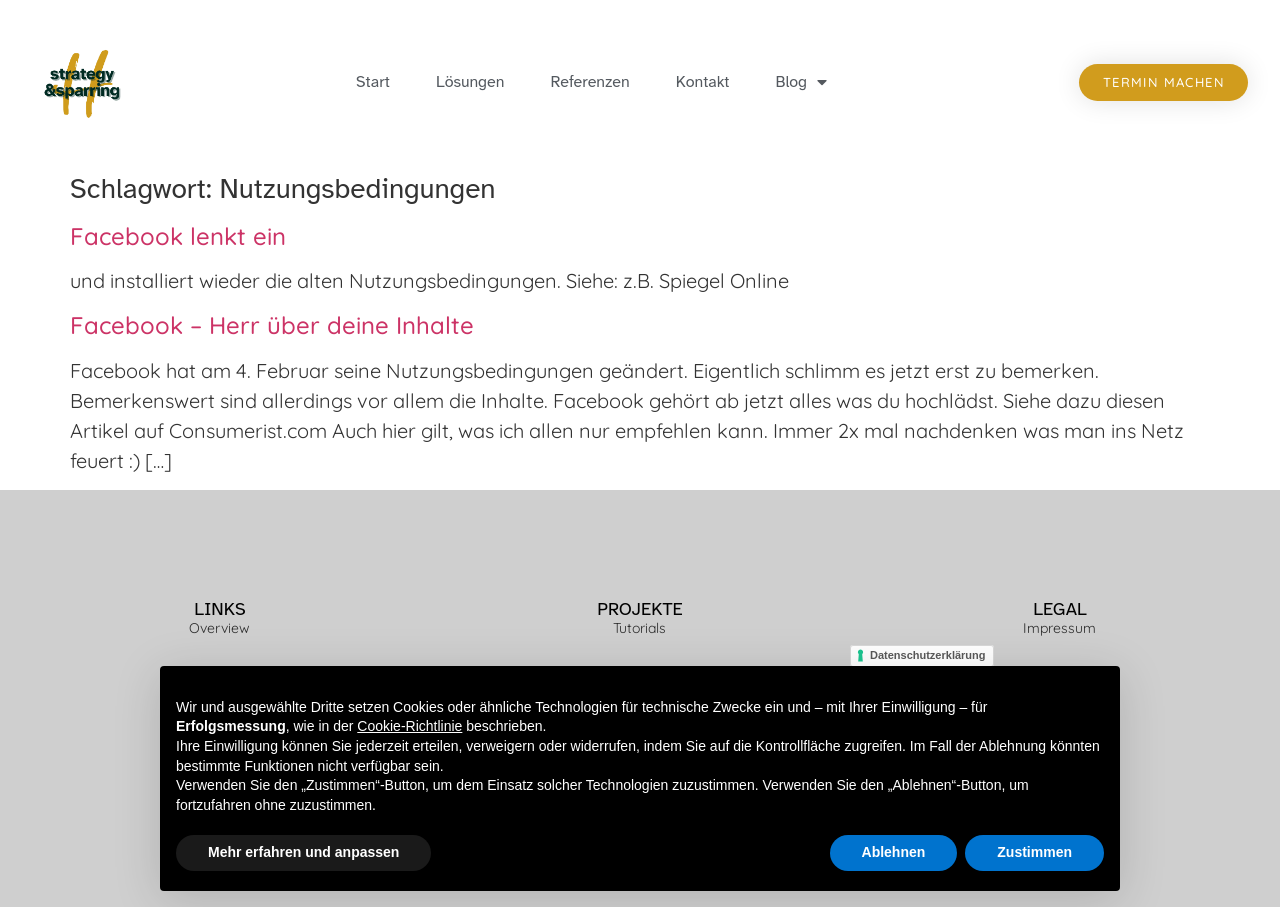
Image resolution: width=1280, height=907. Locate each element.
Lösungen (470, 82)
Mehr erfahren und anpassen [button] (303, 853)
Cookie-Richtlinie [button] (409, 727)
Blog (802, 82)
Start (373, 82)
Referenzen (589, 82)
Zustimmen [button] (1034, 853)
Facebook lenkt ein (178, 236)
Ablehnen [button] (894, 853)
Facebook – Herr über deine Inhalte (272, 325)
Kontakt (703, 82)
